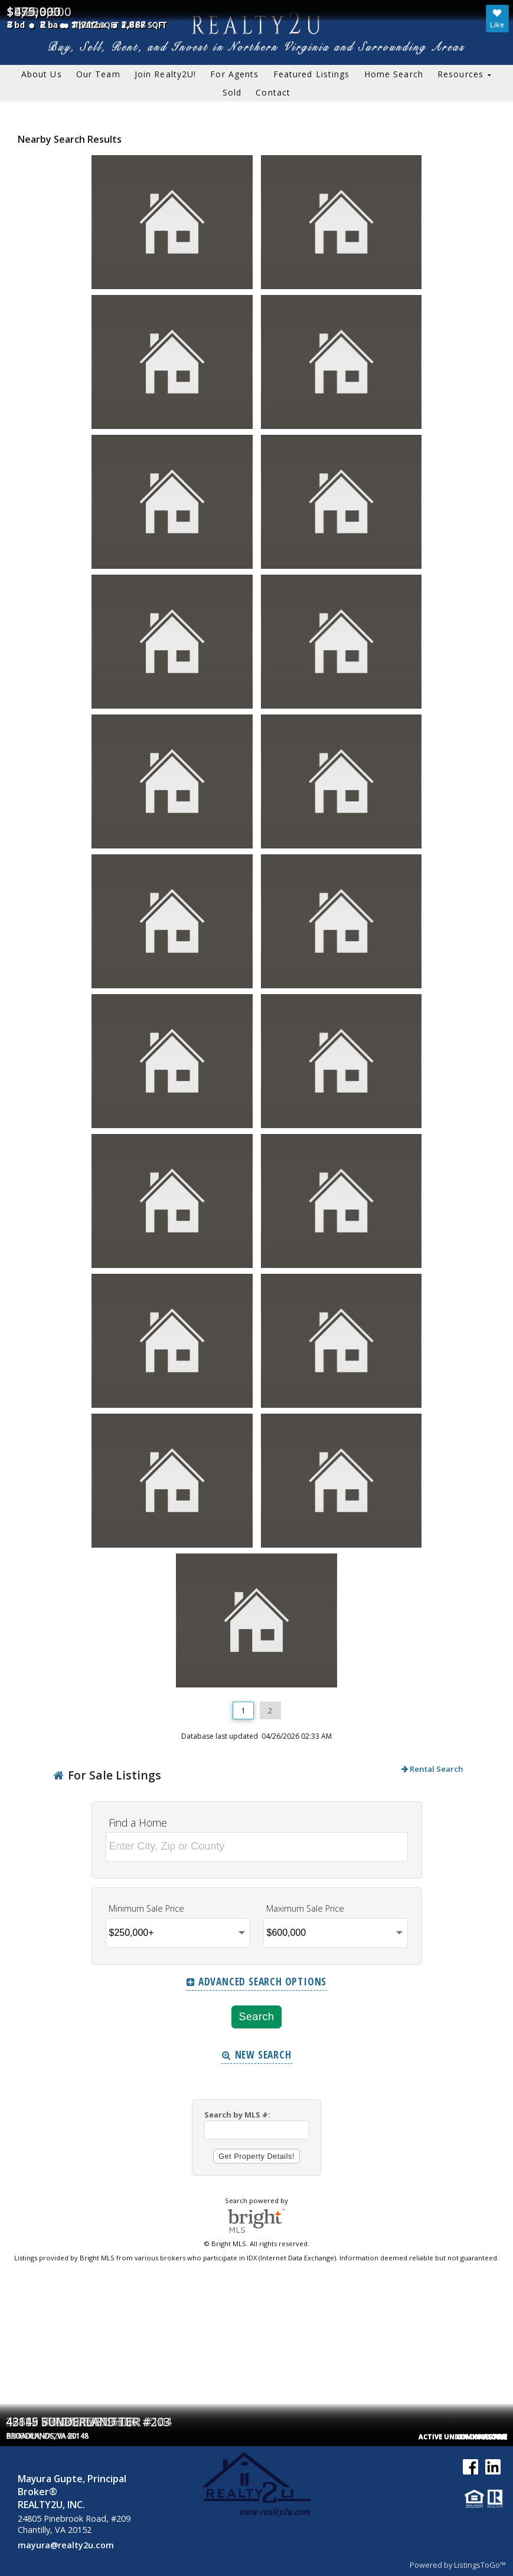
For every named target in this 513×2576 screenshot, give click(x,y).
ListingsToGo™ (480, 2564)
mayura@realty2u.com (66, 2545)
